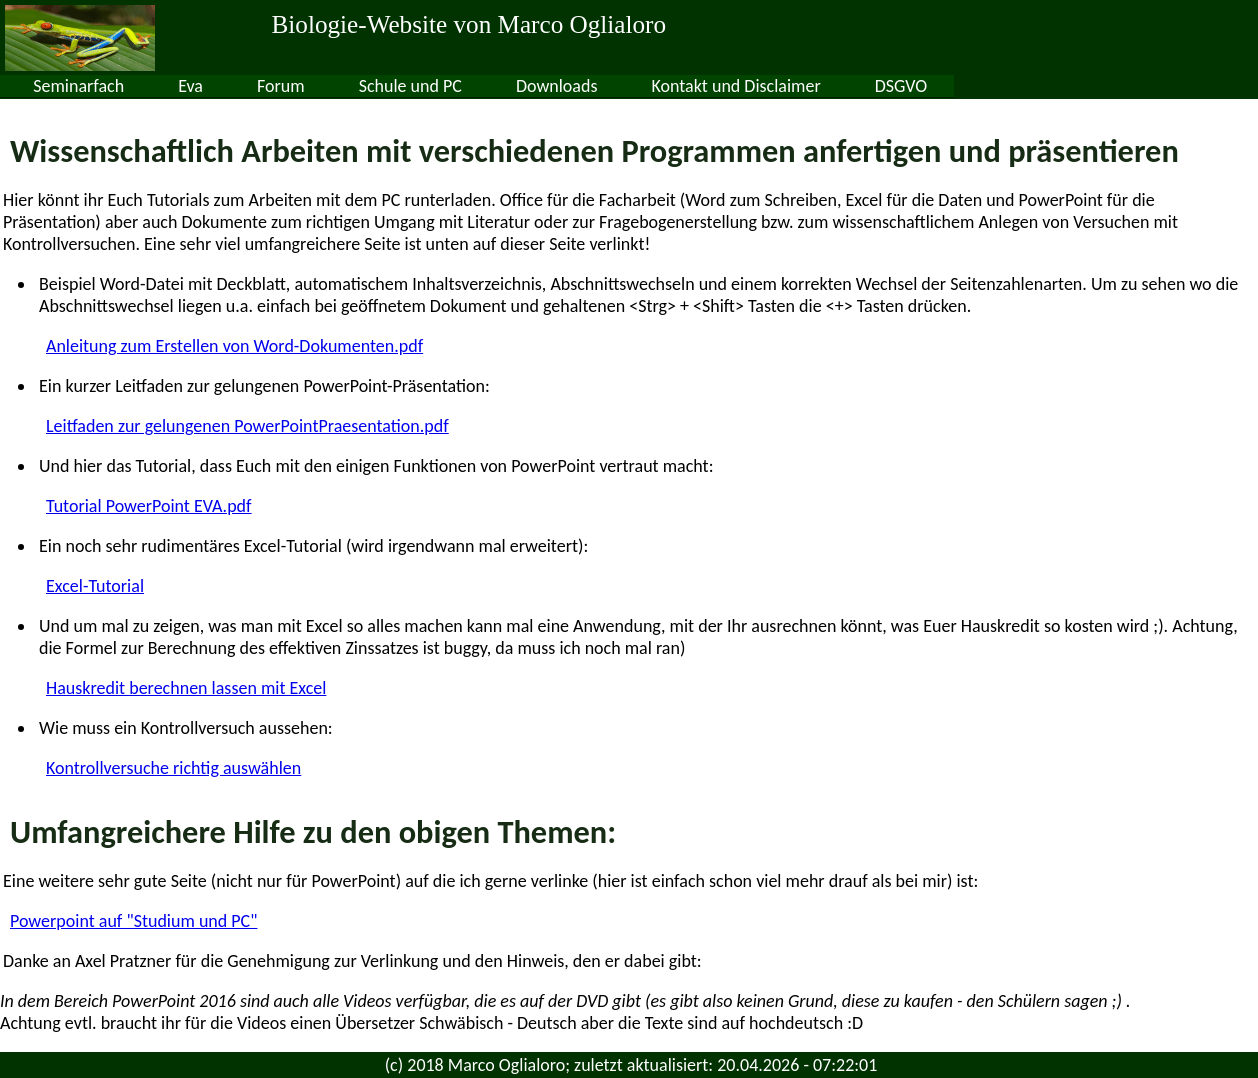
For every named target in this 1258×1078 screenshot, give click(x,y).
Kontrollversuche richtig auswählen (173, 768)
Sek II (144, 86)
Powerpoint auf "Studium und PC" (133, 921)
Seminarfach (351, 86)
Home (49, 86)
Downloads (829, 86)
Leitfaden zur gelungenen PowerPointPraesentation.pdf (247, 426)
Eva (463, 86)
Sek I (235, 86)
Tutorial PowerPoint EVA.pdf (149, 506)
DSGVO (1173, 86)
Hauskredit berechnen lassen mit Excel (186, 688)
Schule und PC (682, 86)
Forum (553, 86)
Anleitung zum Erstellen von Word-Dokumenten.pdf (234, 346)
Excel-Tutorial (95, 586)
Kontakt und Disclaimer (1008, 86)
